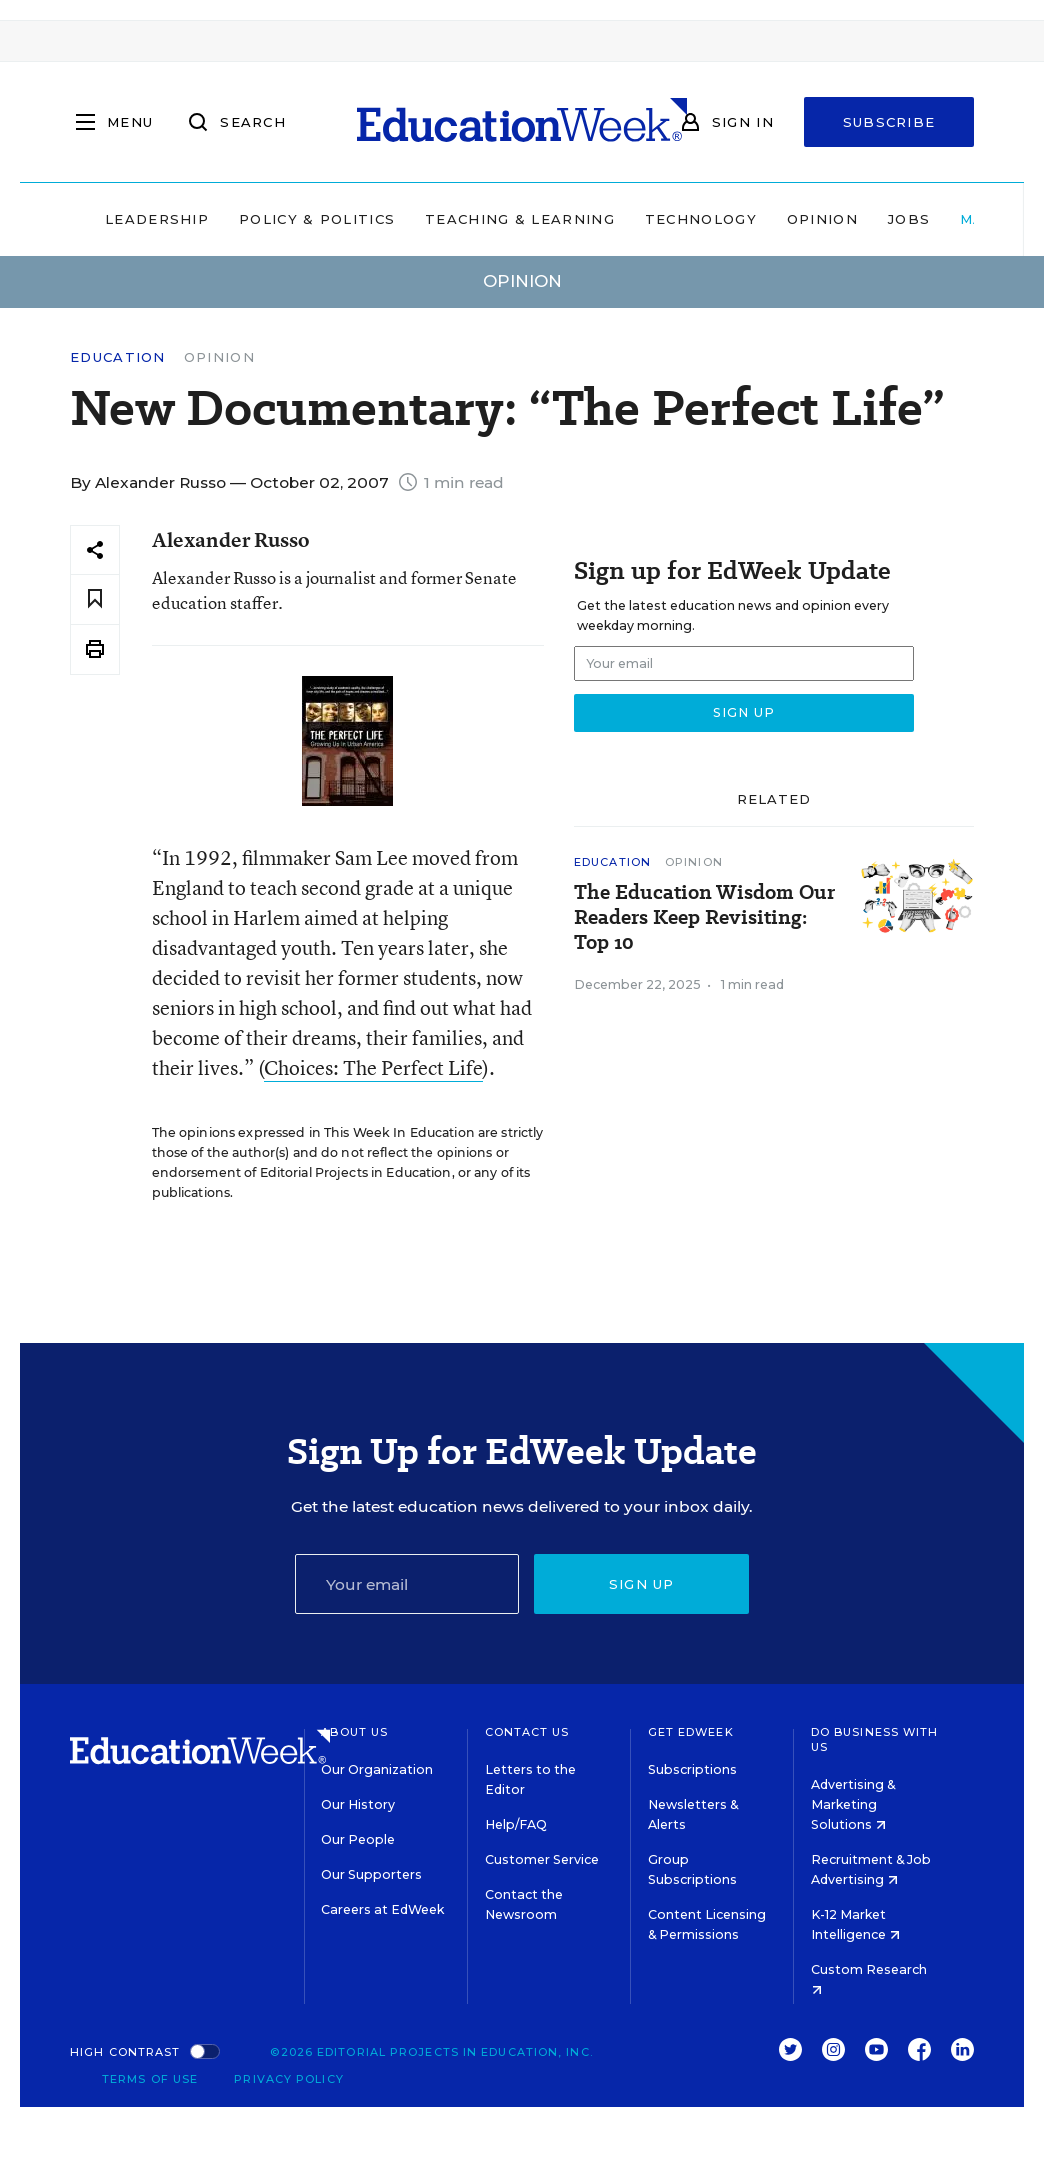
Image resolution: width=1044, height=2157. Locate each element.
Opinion (822, 219)
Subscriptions (692, 1769)
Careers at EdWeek (382, 1909)
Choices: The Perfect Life (373, 1067)
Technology (701, 219)
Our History (358, 1804)
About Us (354, 1732)
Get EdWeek (691, 1732)
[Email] (407, 1584)
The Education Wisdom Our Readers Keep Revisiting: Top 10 (704, 917)
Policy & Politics (317, 219)
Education (118, 357)
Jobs (909, 219)
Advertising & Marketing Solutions (853, 1804)
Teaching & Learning (520, 219)
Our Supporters (371, 1874)
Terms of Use (150, 2079)
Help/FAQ (516, 1824)
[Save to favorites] (95, 599)
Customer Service (542, 1859)
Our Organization (377, 1769)
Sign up (642, 1584)
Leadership (157, 219)
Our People (358, 1839)
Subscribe (889, 122)
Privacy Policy (288, 2079)
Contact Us (527, 1732)
